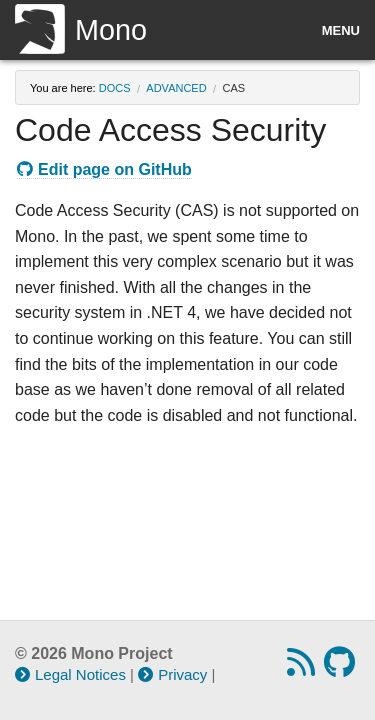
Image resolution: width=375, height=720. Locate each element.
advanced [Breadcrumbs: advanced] (176, 88)
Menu (341, 30)
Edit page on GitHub (104, 169)
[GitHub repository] (342, 668)
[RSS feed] (303, 668)
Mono (81, 30)
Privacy (172, 674)
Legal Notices (70, 674)
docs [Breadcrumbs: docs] (115, 88)
